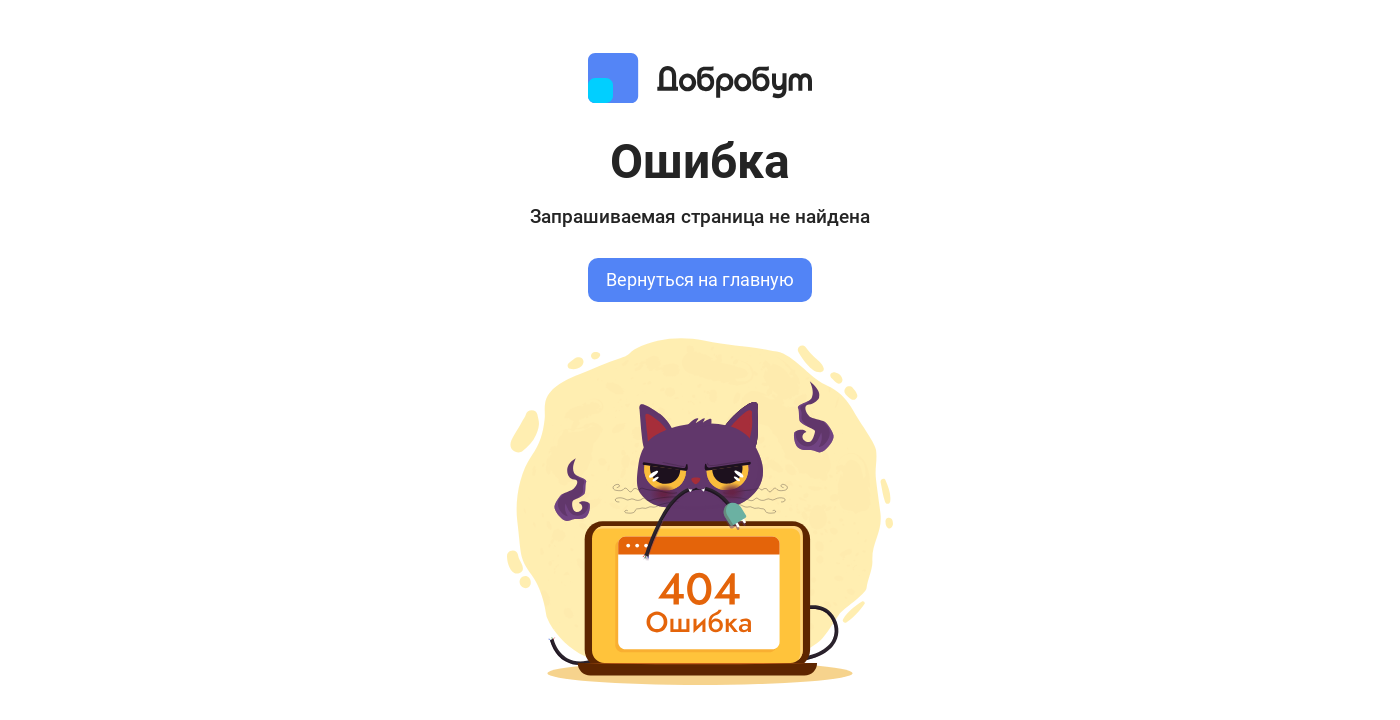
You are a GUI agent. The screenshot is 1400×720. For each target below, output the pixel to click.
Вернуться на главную (700, 280)
